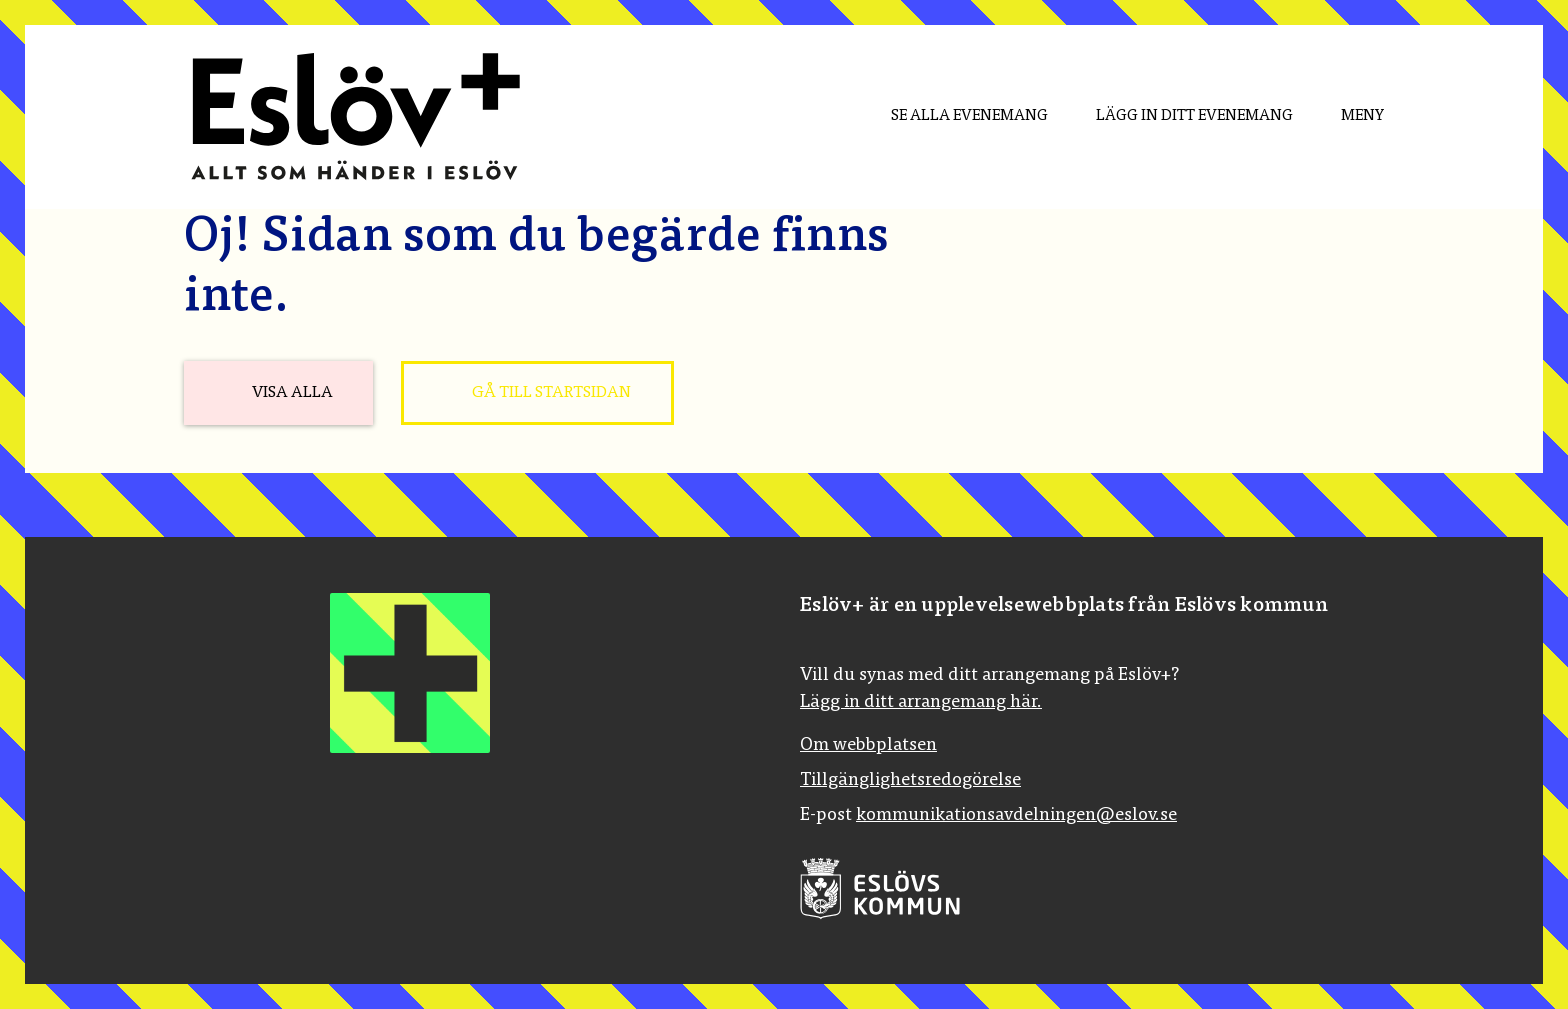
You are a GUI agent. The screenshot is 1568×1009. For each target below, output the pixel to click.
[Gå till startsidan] (537, 393)
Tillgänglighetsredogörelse (910, 781)
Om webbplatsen (868, 746)
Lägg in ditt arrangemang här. (921, 703)
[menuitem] (953, 117)
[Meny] (1346, 117)
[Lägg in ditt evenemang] (1178, 117)
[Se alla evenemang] (953, 117)
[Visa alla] (278, 393)
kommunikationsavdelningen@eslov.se (1016, 816)
